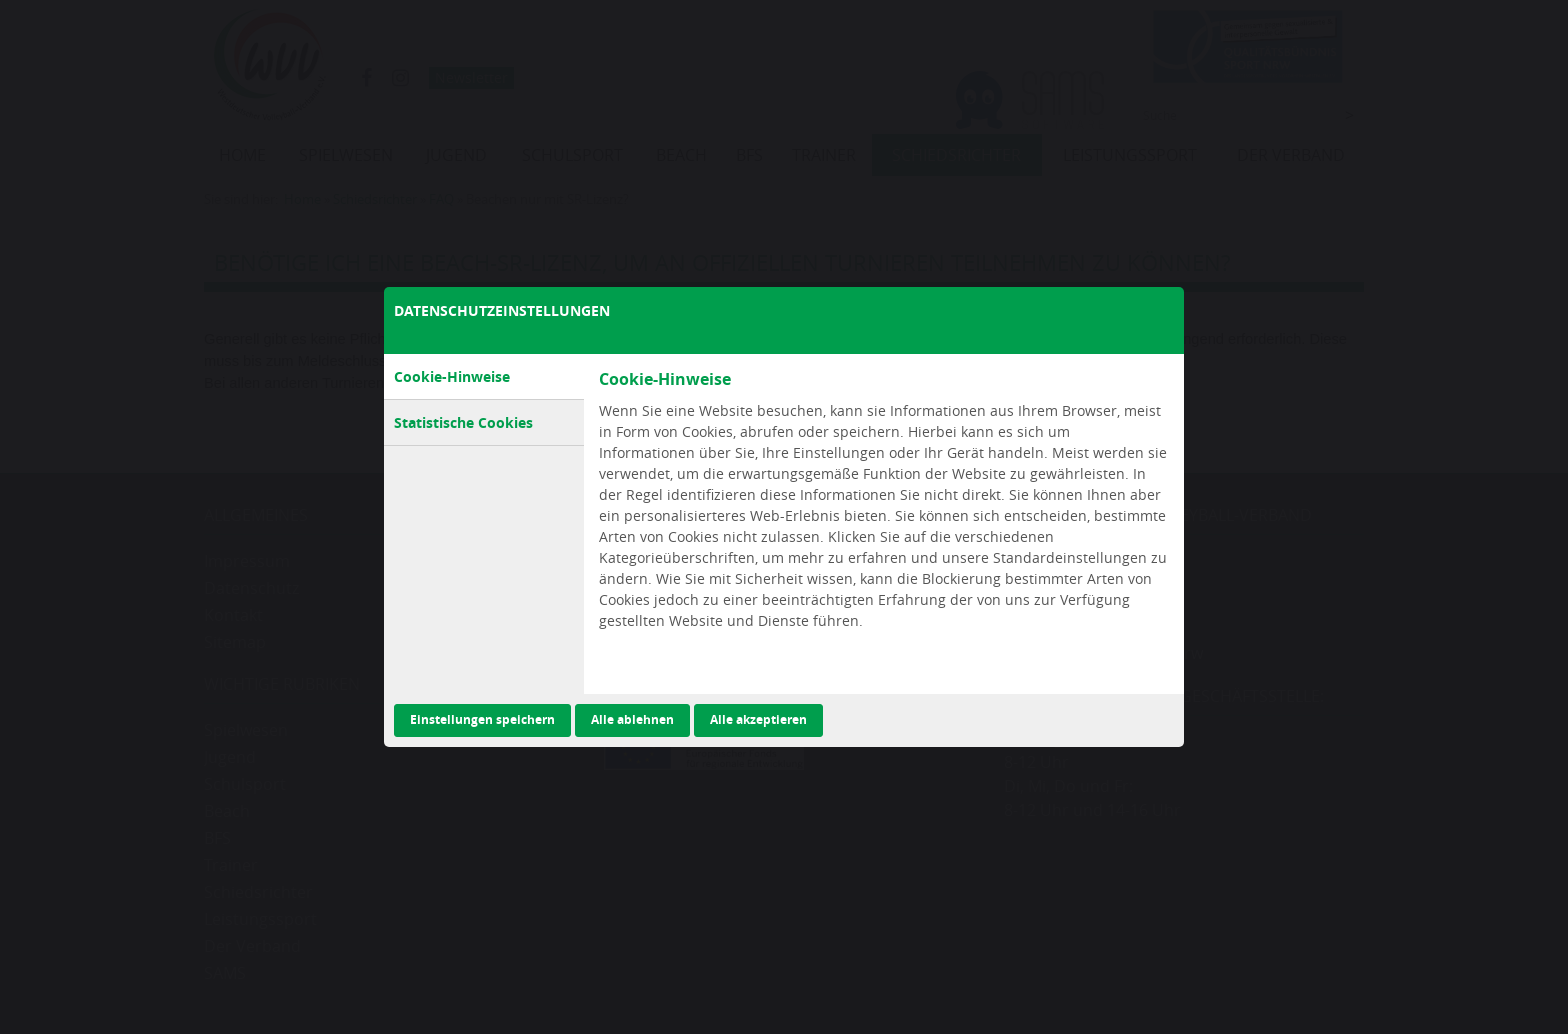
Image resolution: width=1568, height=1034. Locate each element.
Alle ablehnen (632, 719)
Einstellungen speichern (482, 719)
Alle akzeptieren (758, 719)
